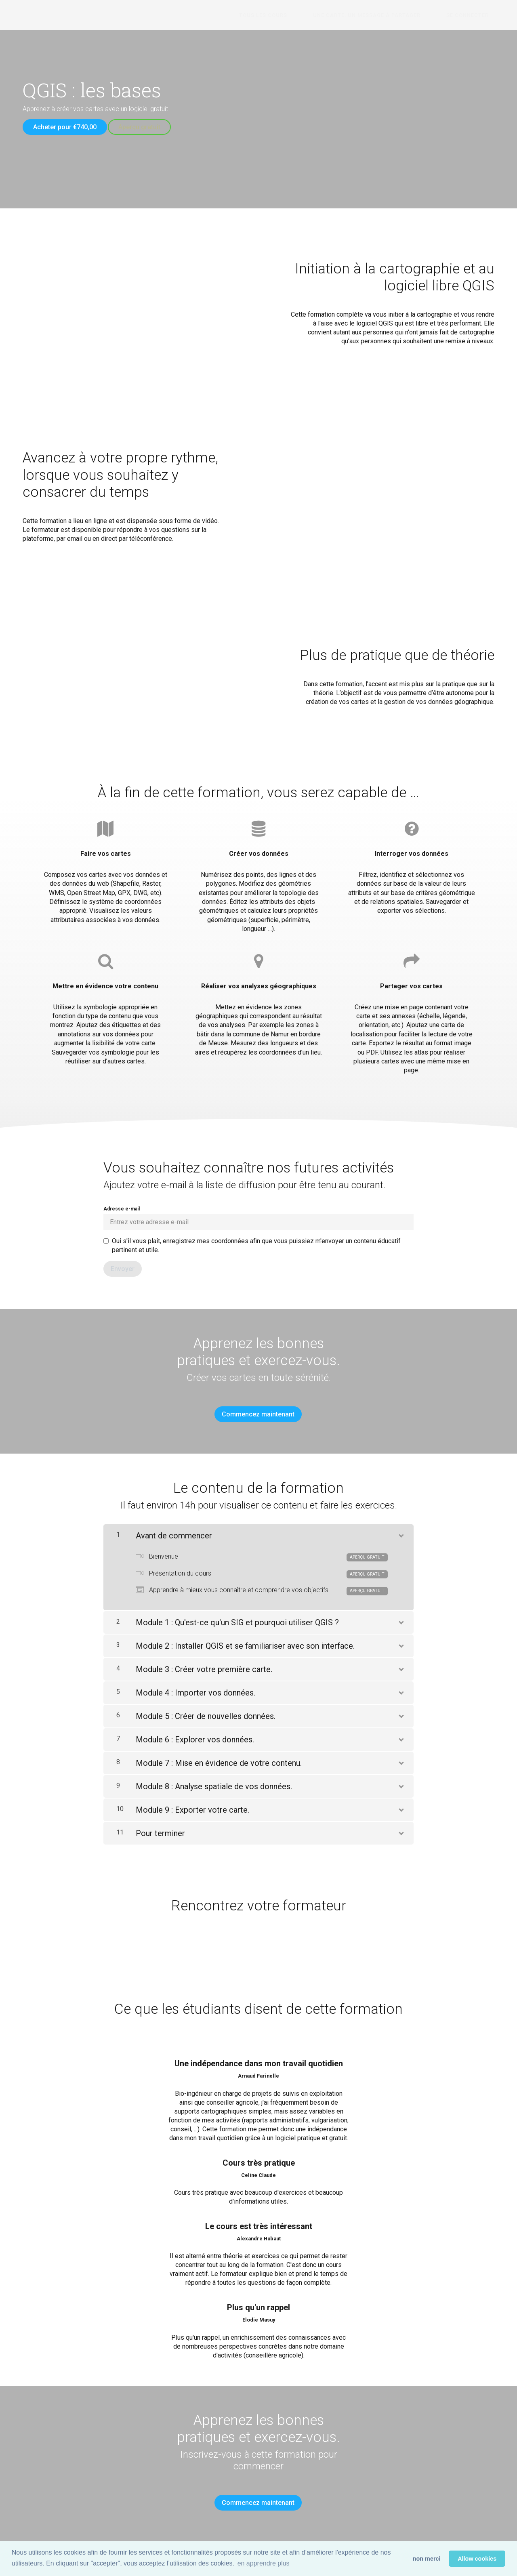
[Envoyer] (122, 1263)
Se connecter (473, 15)
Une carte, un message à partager (383, 15)
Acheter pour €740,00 (65, 127)
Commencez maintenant (255, 1408)
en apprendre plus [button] (263, 2563)
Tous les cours (291, 15)
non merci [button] (427, 2558)
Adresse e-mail (258, 1212)
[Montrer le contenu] (400, 1522)
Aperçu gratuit (145, 127)
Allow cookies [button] (477, 2558)
